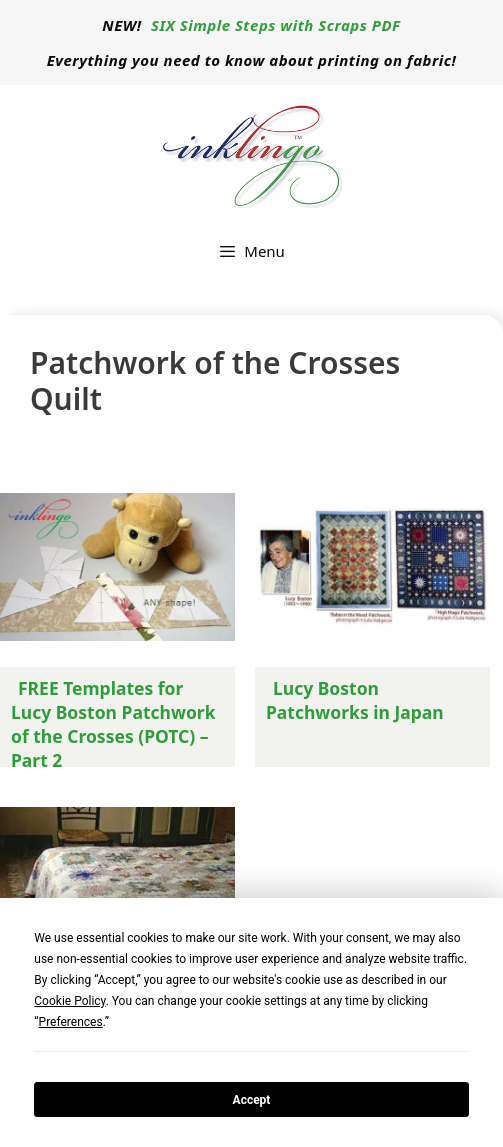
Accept (252, 1100)
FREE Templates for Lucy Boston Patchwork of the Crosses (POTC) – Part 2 (113, 724)
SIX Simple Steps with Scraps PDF (276, 25)
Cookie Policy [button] (69, 1001)
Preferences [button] (71, 1022)
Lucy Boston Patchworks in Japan (355, 700)
